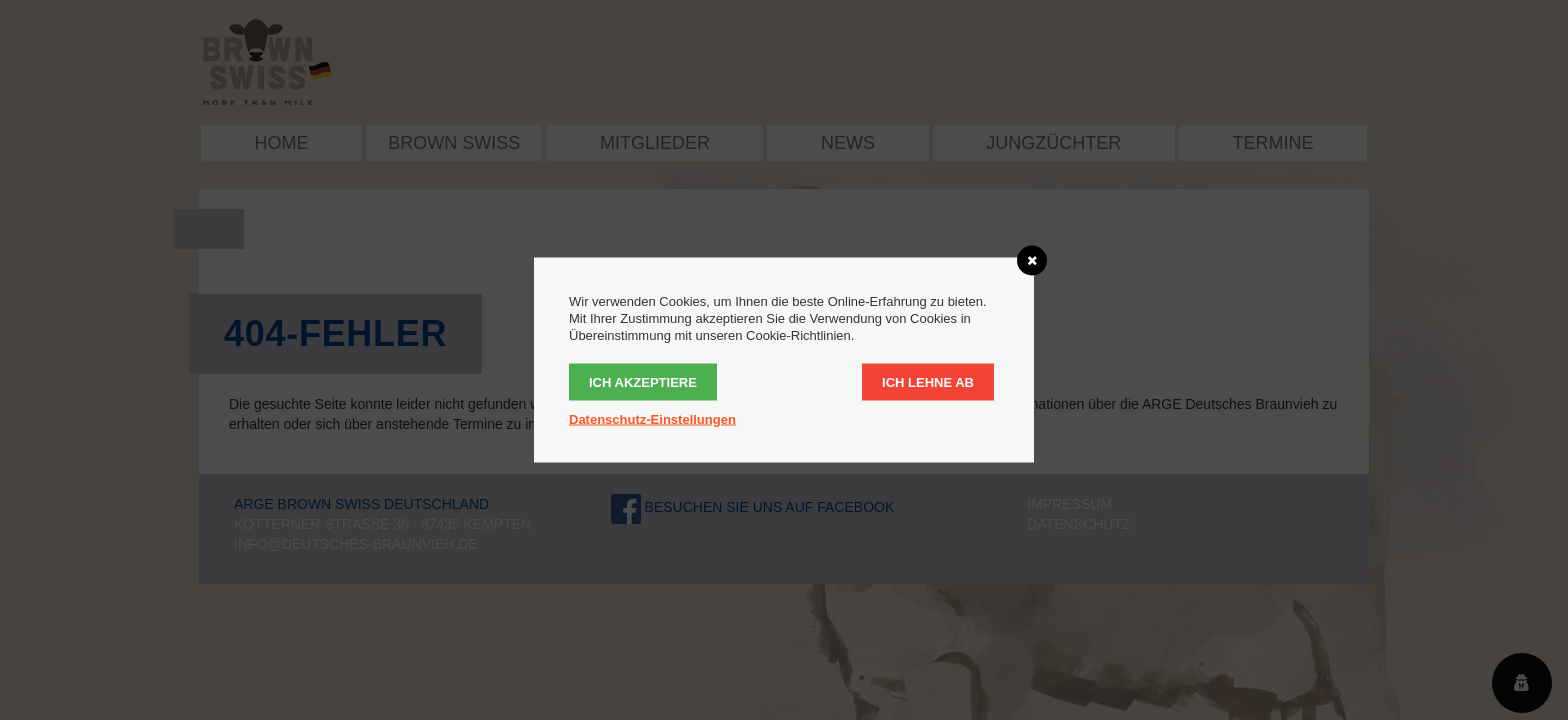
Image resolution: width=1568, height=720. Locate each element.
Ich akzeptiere (643, 382)
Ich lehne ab (928, 382)
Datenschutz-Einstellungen (652, 419)
